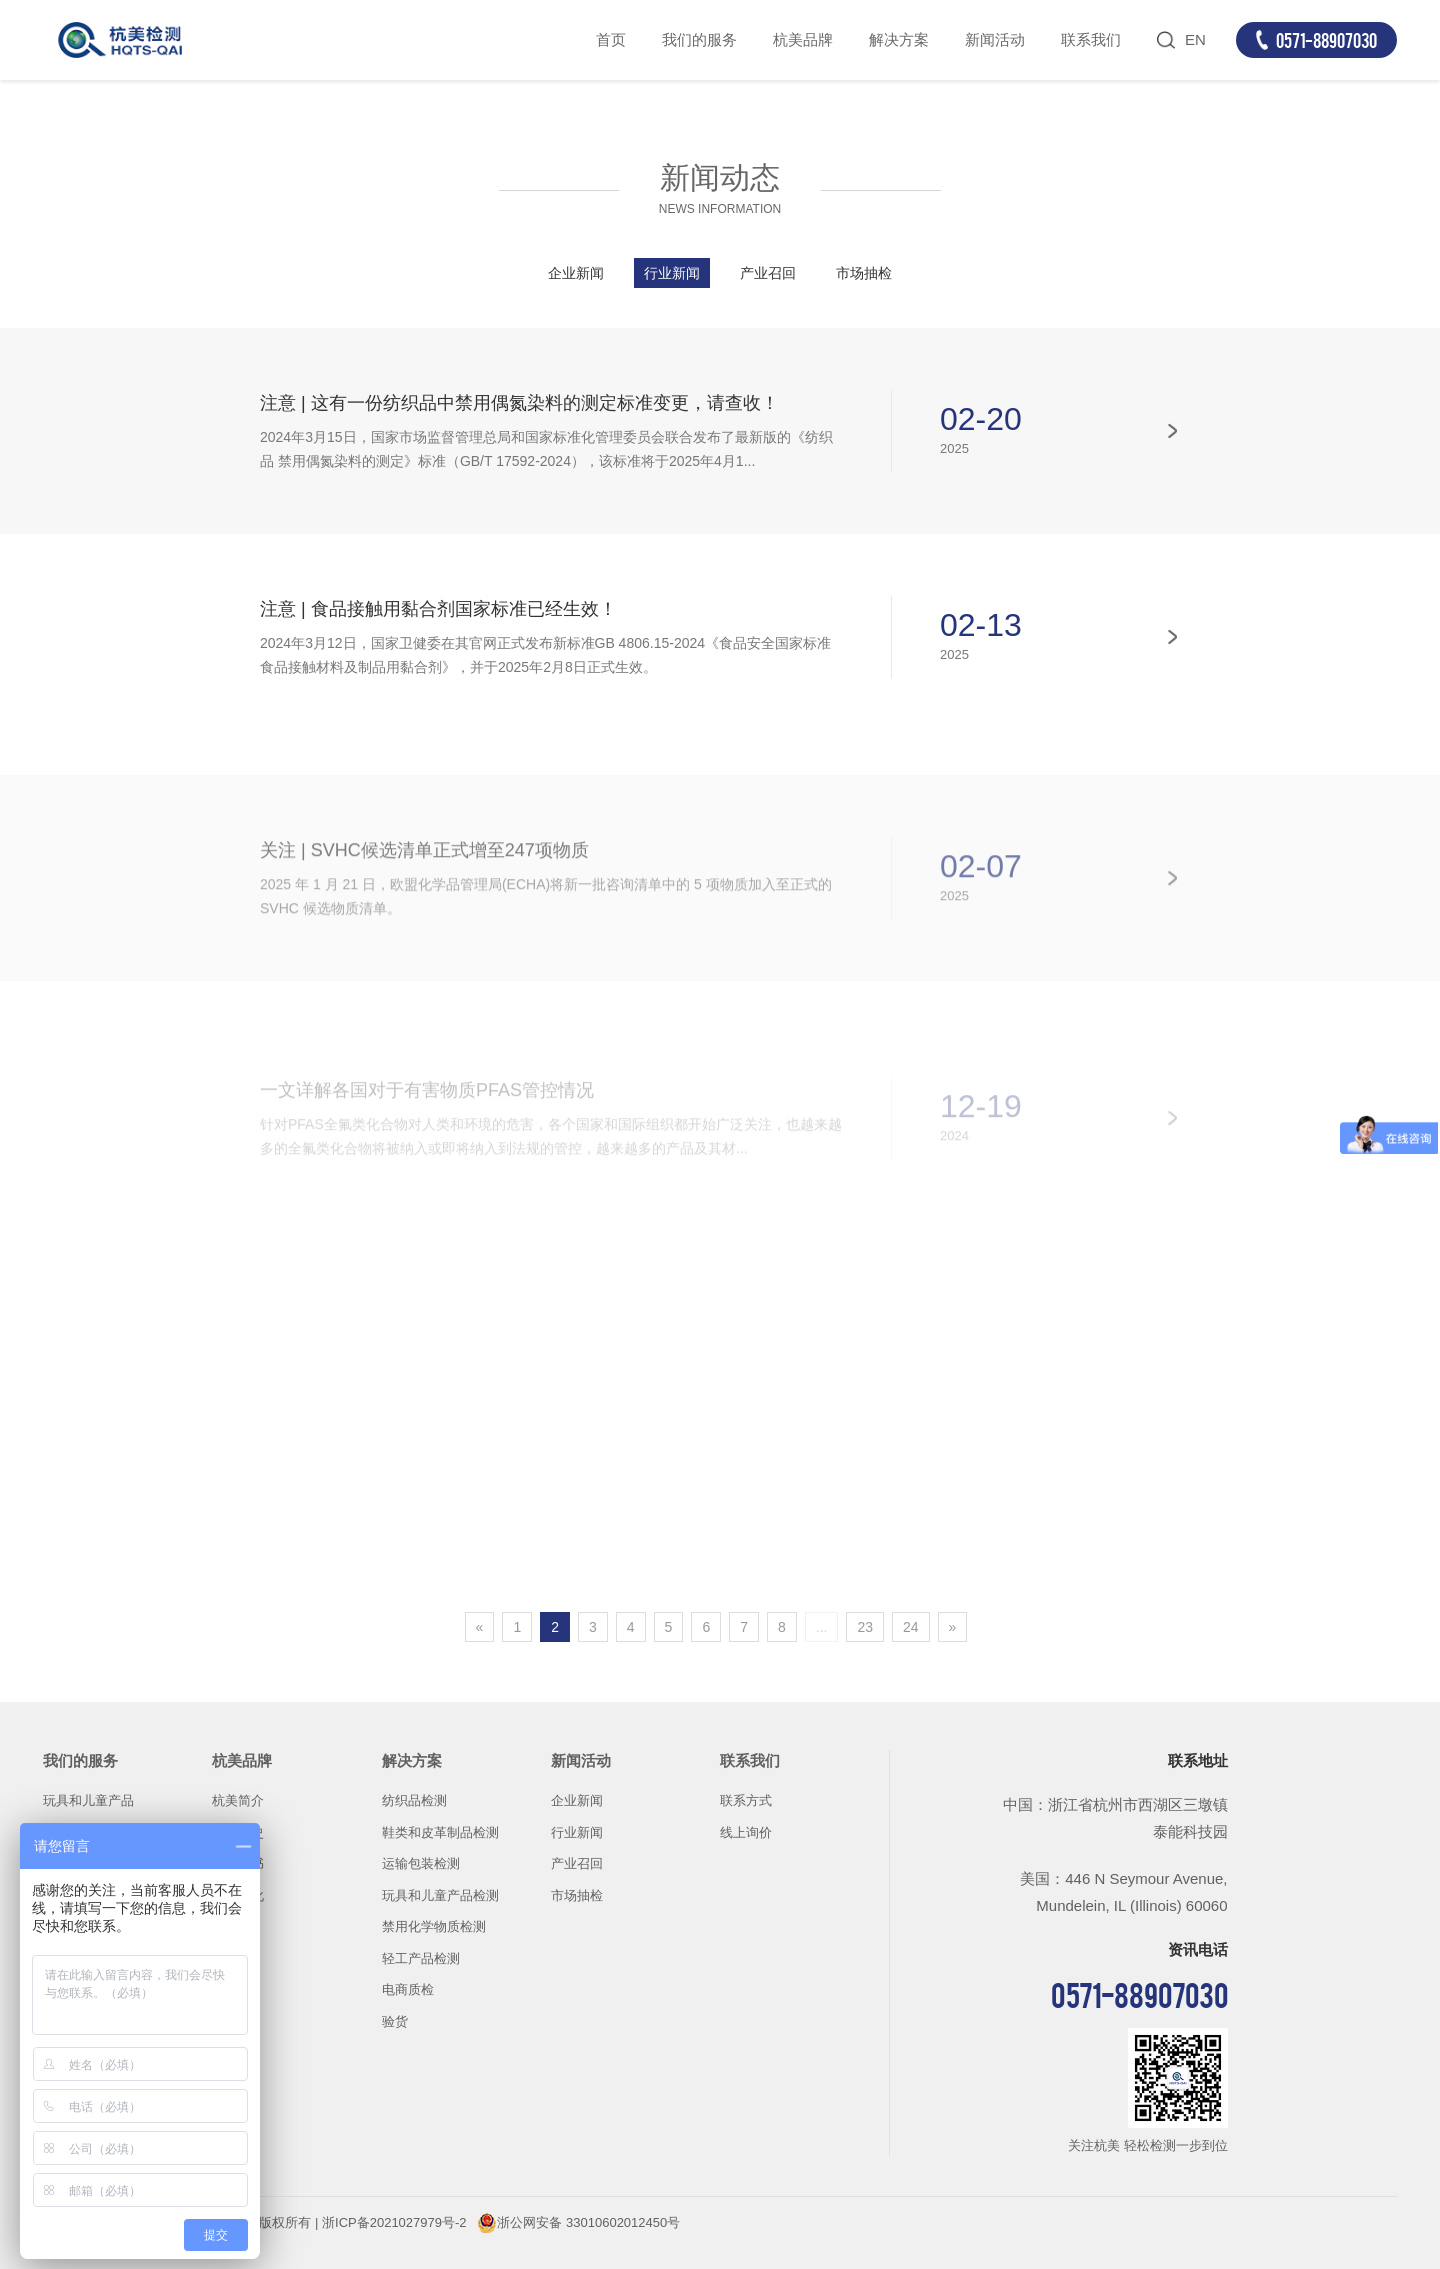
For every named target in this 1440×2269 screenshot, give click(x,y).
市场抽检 (864, 273)
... (822, 1627)
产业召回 (768, 273)
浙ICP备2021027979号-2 (394, 2222)
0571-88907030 (1326, 40)
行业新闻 (672, 273)
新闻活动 (995, 39)
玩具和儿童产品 (88, 1800)
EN (1195, 39)
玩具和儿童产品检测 (440, 1895)
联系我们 (1091, 39)
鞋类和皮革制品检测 (440, 1832)
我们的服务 (699, 39)
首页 (611, 39)
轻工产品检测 (421, 1958)
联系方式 (746, 1800)
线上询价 (746, 1832)
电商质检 (408, 1989)
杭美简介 (238, 1800)
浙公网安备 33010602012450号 (588, 2222)
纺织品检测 (414, 1800)
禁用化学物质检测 (434, 1926)
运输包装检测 (421, 1863)
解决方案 (899, 39)
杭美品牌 (803, 39)
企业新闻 (576, 273)
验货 (395, 2021)
